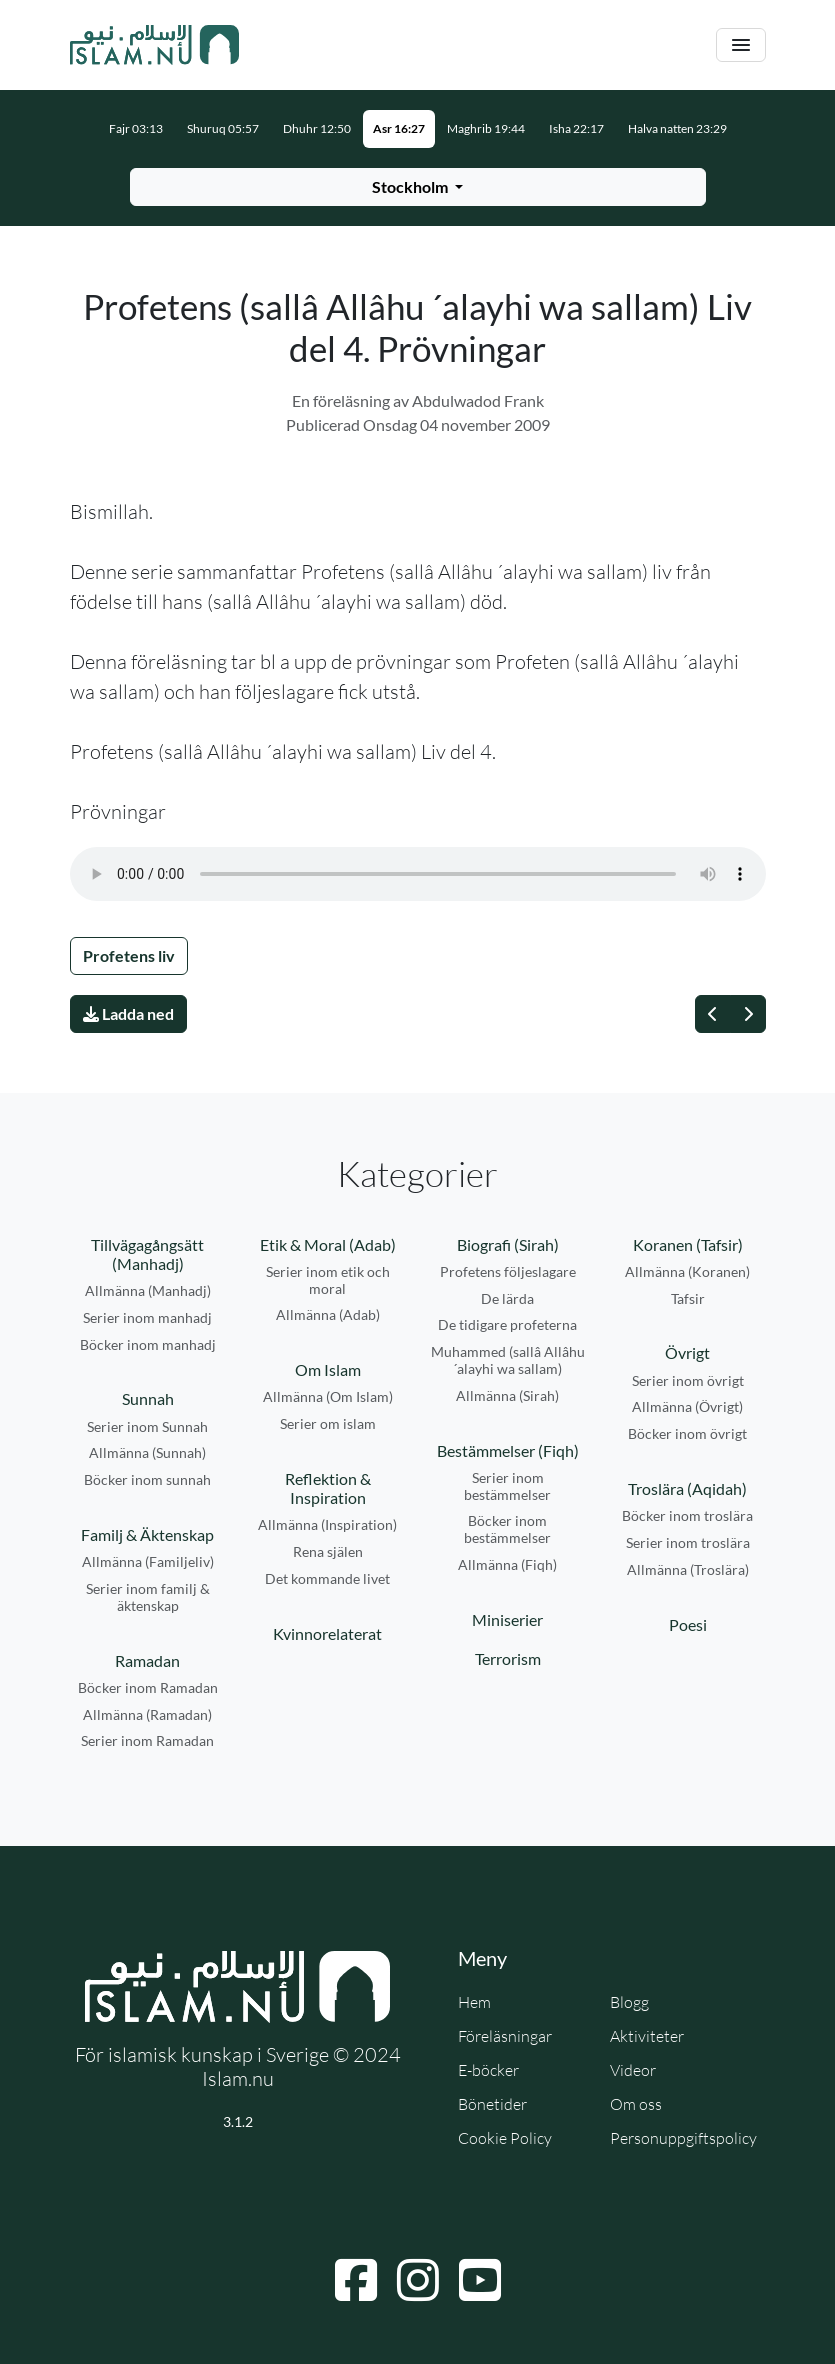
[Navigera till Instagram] (418, 2280)
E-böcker (488, 2070)
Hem (474, 2002)
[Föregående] (713, 1014)
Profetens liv (129, 955)
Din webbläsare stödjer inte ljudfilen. (418, 874)
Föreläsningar (505, 2036)
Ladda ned (128, 1013)
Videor (633, 2070)
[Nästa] (748, 1014)
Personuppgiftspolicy (683, 2138)
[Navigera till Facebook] (356, 2280)
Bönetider (492, 2104)
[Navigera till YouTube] (480, 2280)
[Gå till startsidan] (155, 45)
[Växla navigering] (741, 45)
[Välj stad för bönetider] (418, 187)
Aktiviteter (647, 2036)
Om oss (636, 2104)
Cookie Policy (505, 2138)
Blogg (629, 2002)
